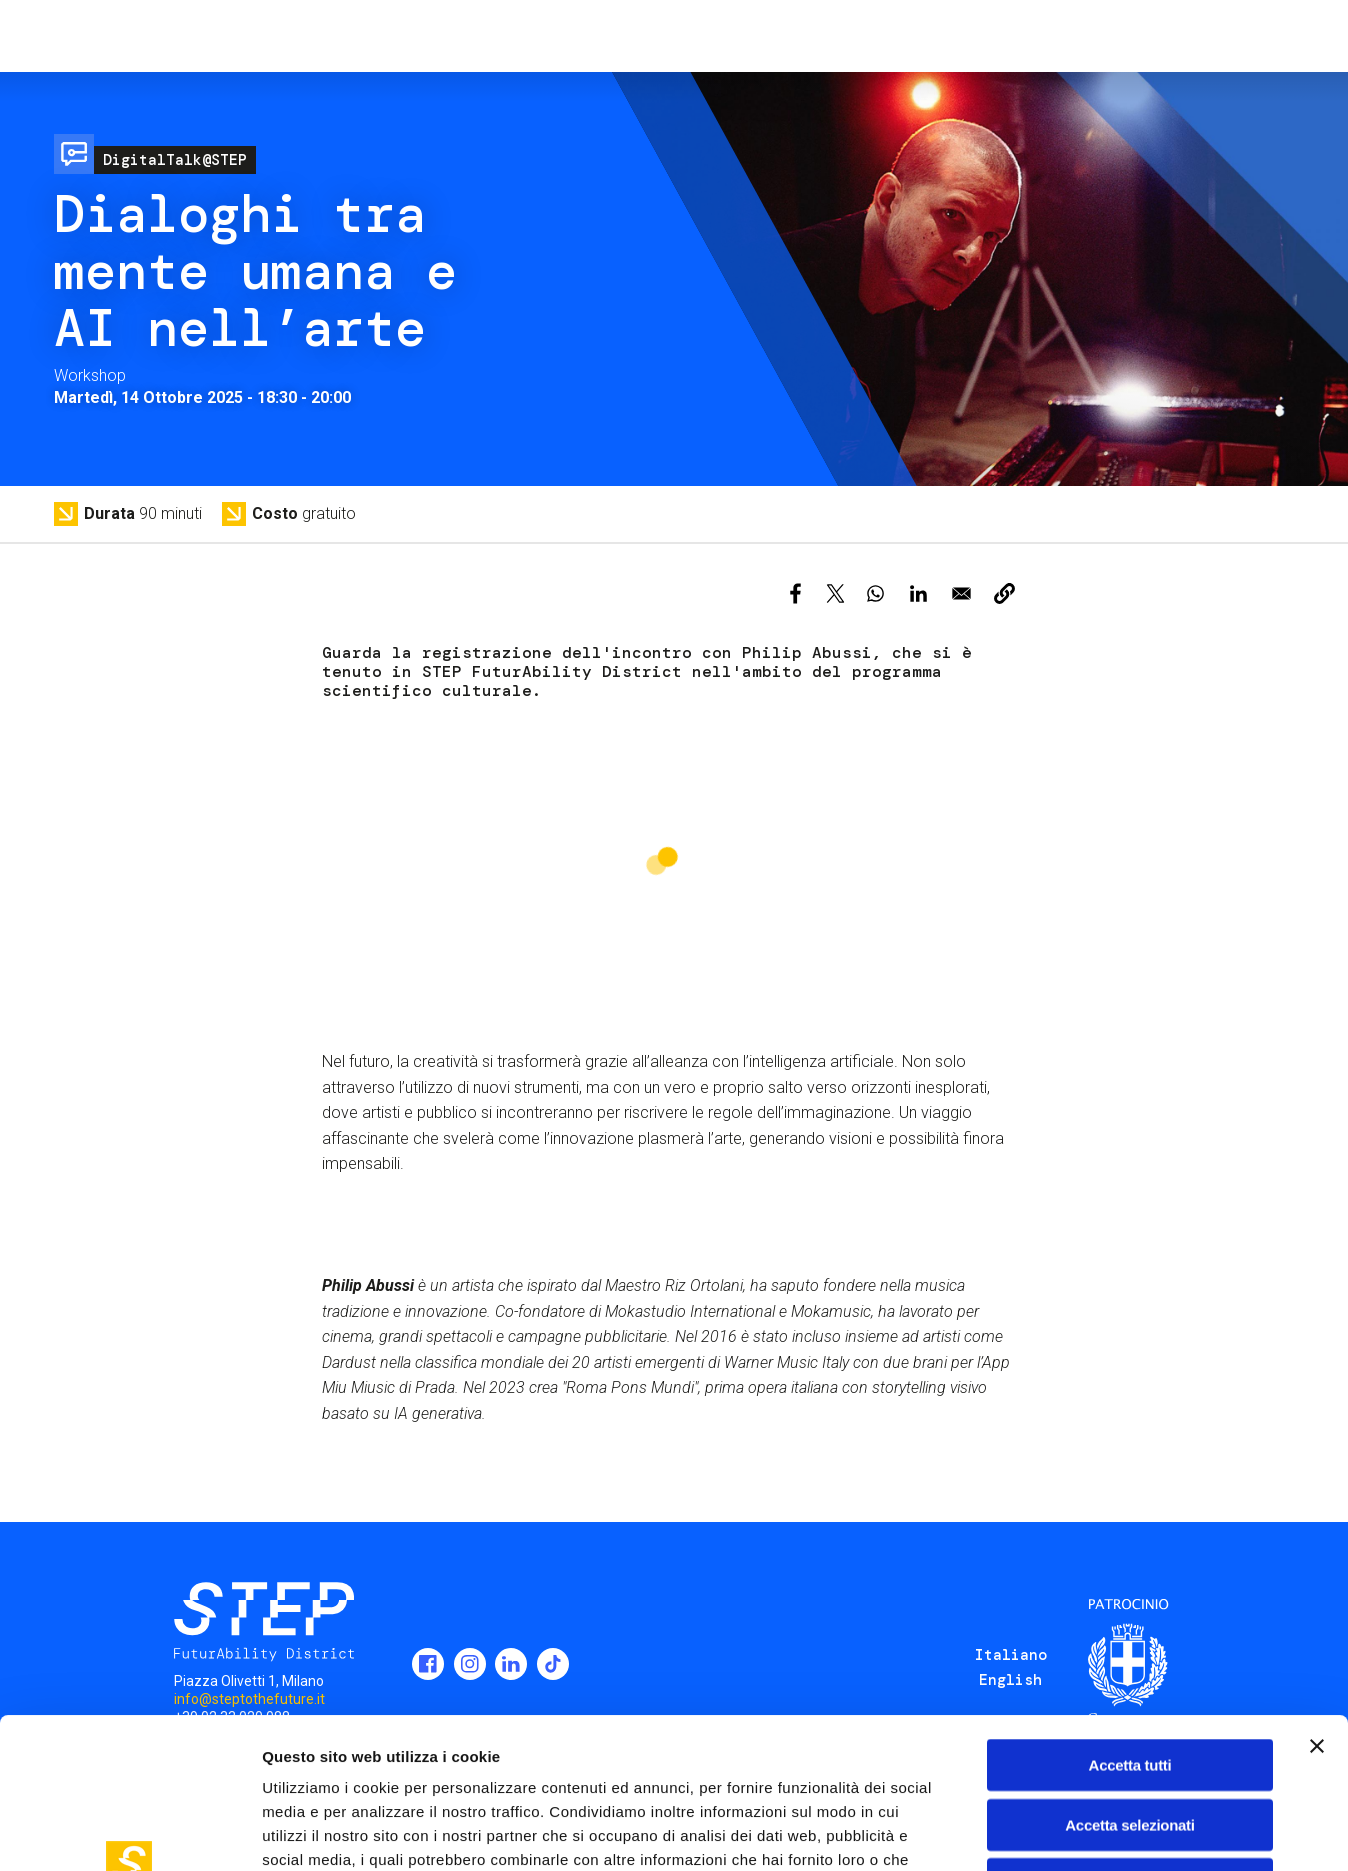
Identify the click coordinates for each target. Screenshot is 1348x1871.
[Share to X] (835, 593)
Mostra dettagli (1052, 1831)
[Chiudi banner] (1317, 1605)
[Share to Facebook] (795, 593)
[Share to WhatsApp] (875, 593)
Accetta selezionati (1129, 1683)
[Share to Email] (961, 593)
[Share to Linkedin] (918, 593)
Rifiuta (1130, 1742)
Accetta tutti (1130, 1623)
